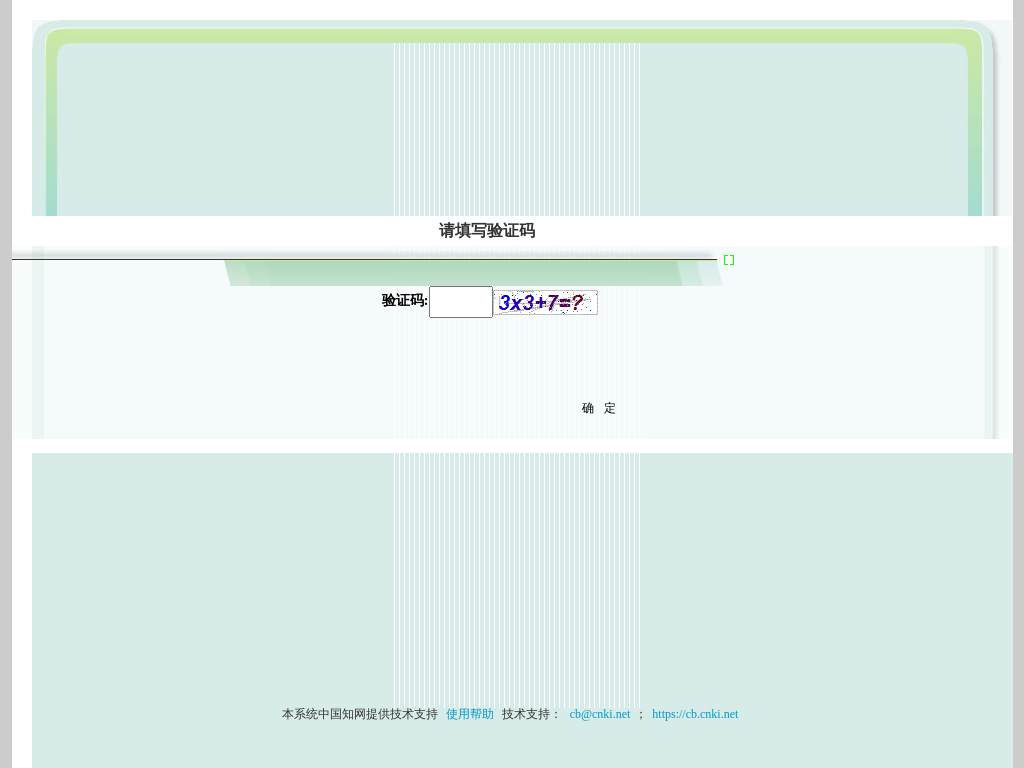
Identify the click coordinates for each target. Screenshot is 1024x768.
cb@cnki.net (599, 714)
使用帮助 (470, 714)
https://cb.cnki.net (695, 714)
